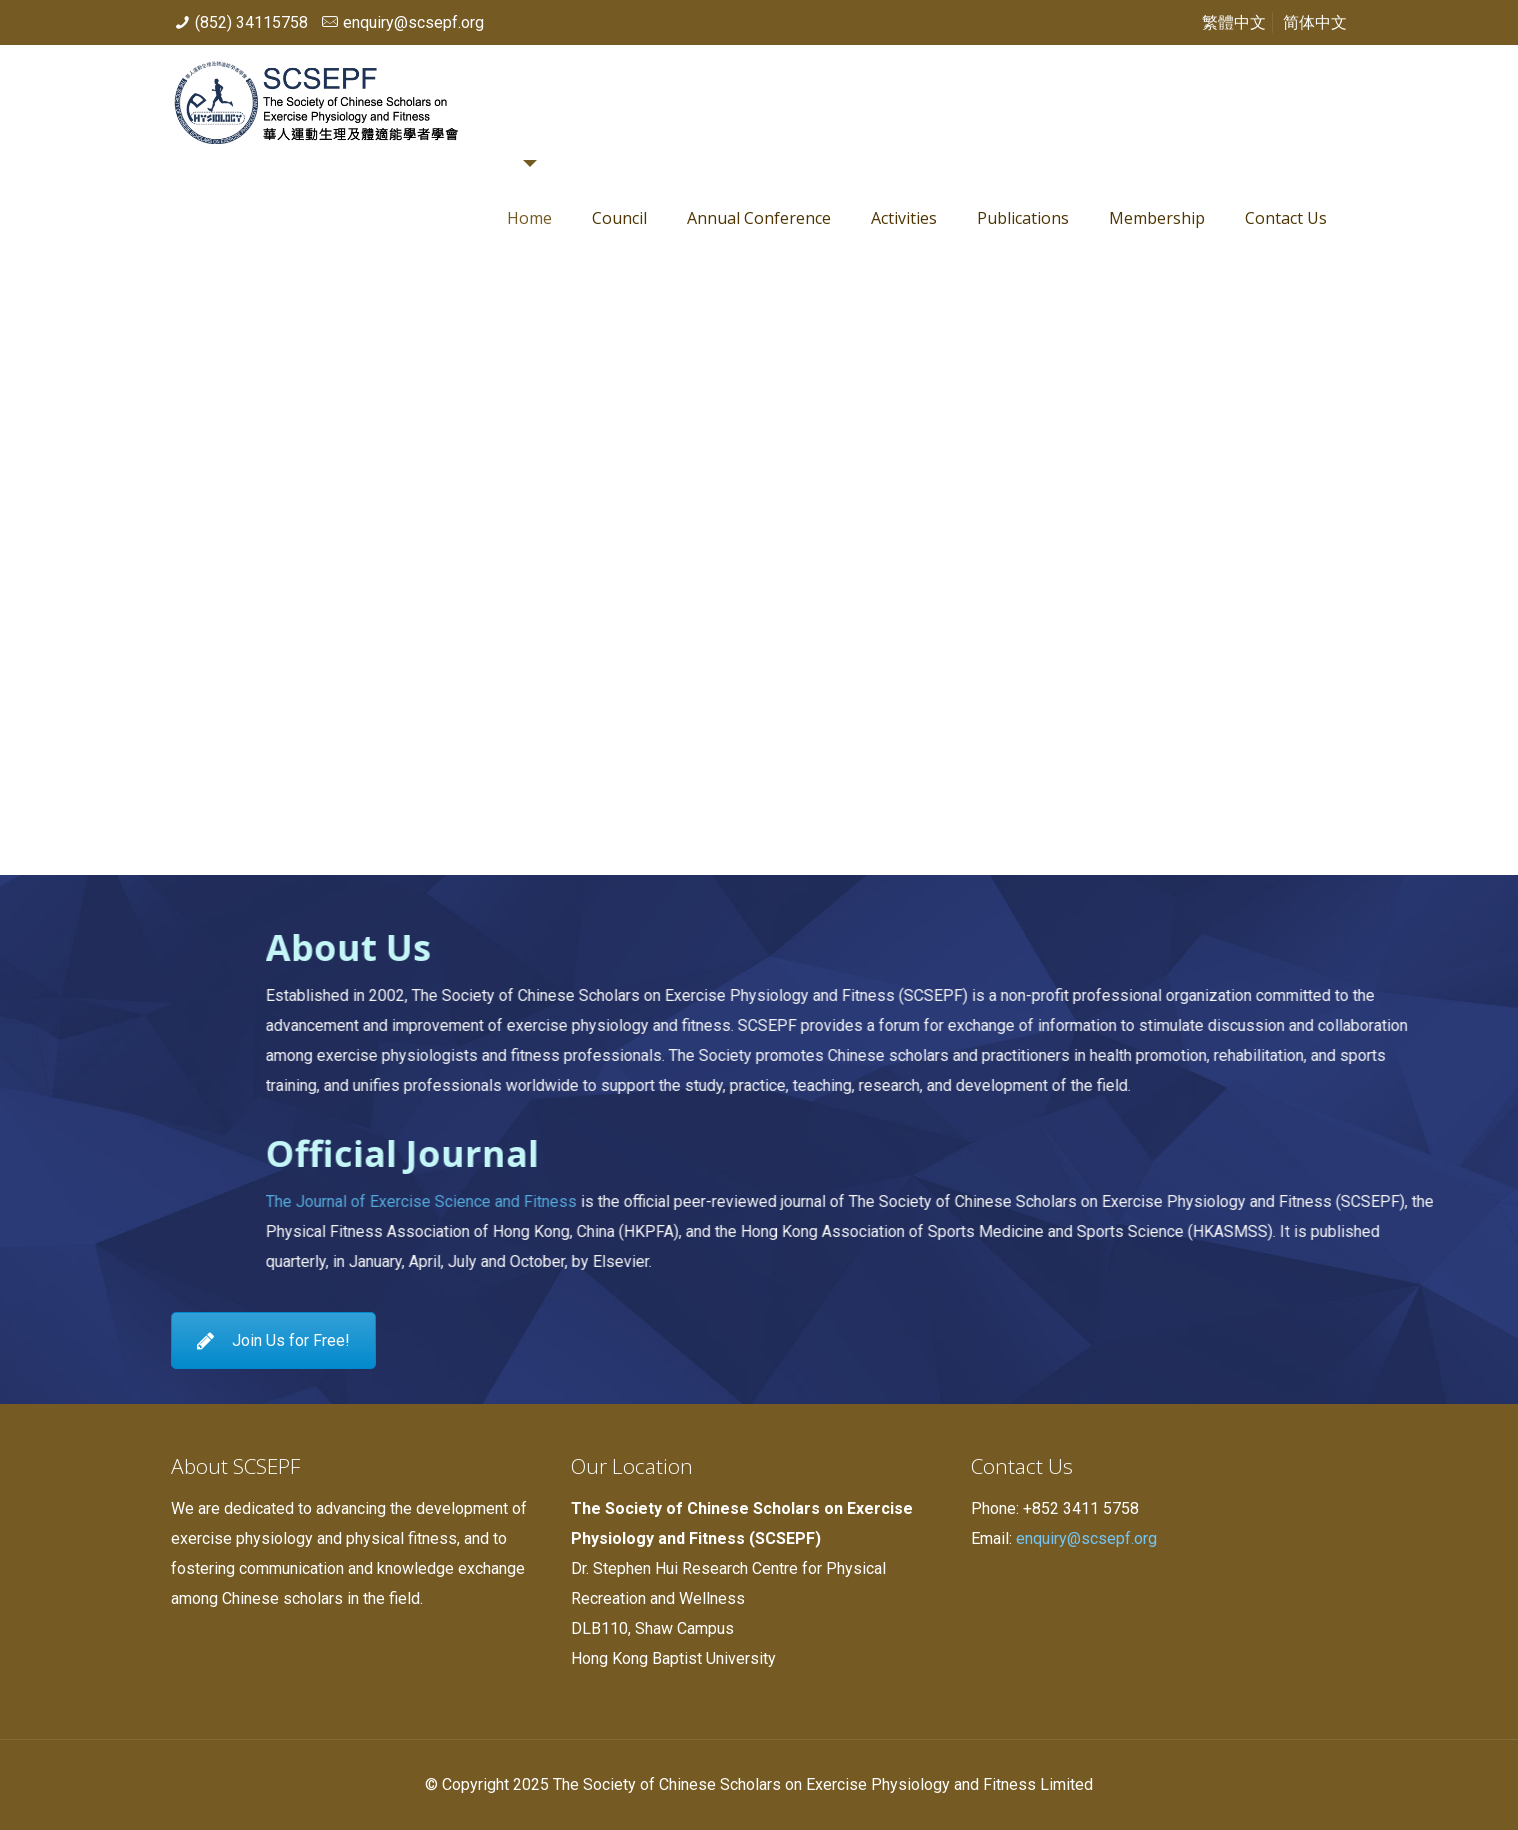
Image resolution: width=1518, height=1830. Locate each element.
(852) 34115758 (251, 22)
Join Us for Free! (273, 1340)
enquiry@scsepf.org (413, 22)
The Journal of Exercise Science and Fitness (987, 1201)
